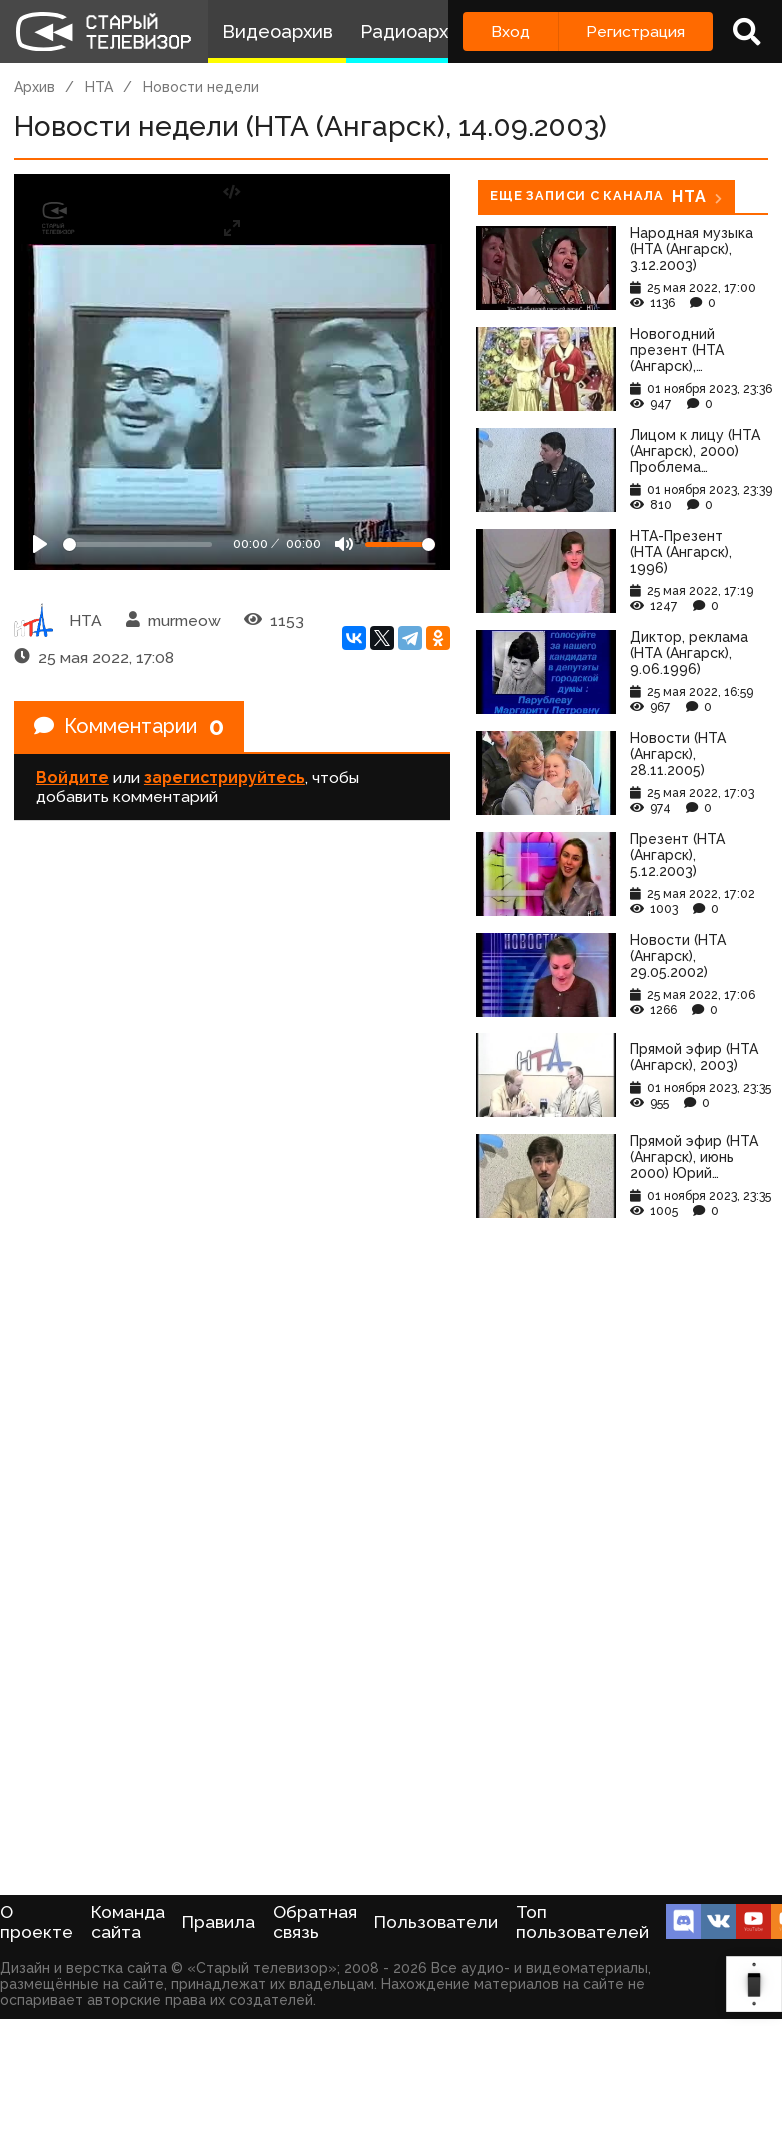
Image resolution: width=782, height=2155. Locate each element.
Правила (218, 1922)
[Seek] (137, 544)
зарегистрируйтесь (224, 777)
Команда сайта (128, 1922)
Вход (510, 31)
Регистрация (635, 31)
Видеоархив (277, 31)
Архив (34, 87)
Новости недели (201, 87)
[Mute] (344, 544)
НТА (99, 87)
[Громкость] (400, 544)
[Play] (40, 544)
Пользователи (436, 1922)
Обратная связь (315, 1922)
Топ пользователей (582, 1922)
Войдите (72, 777)
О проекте (36, 1922)
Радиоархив (414, 31)
